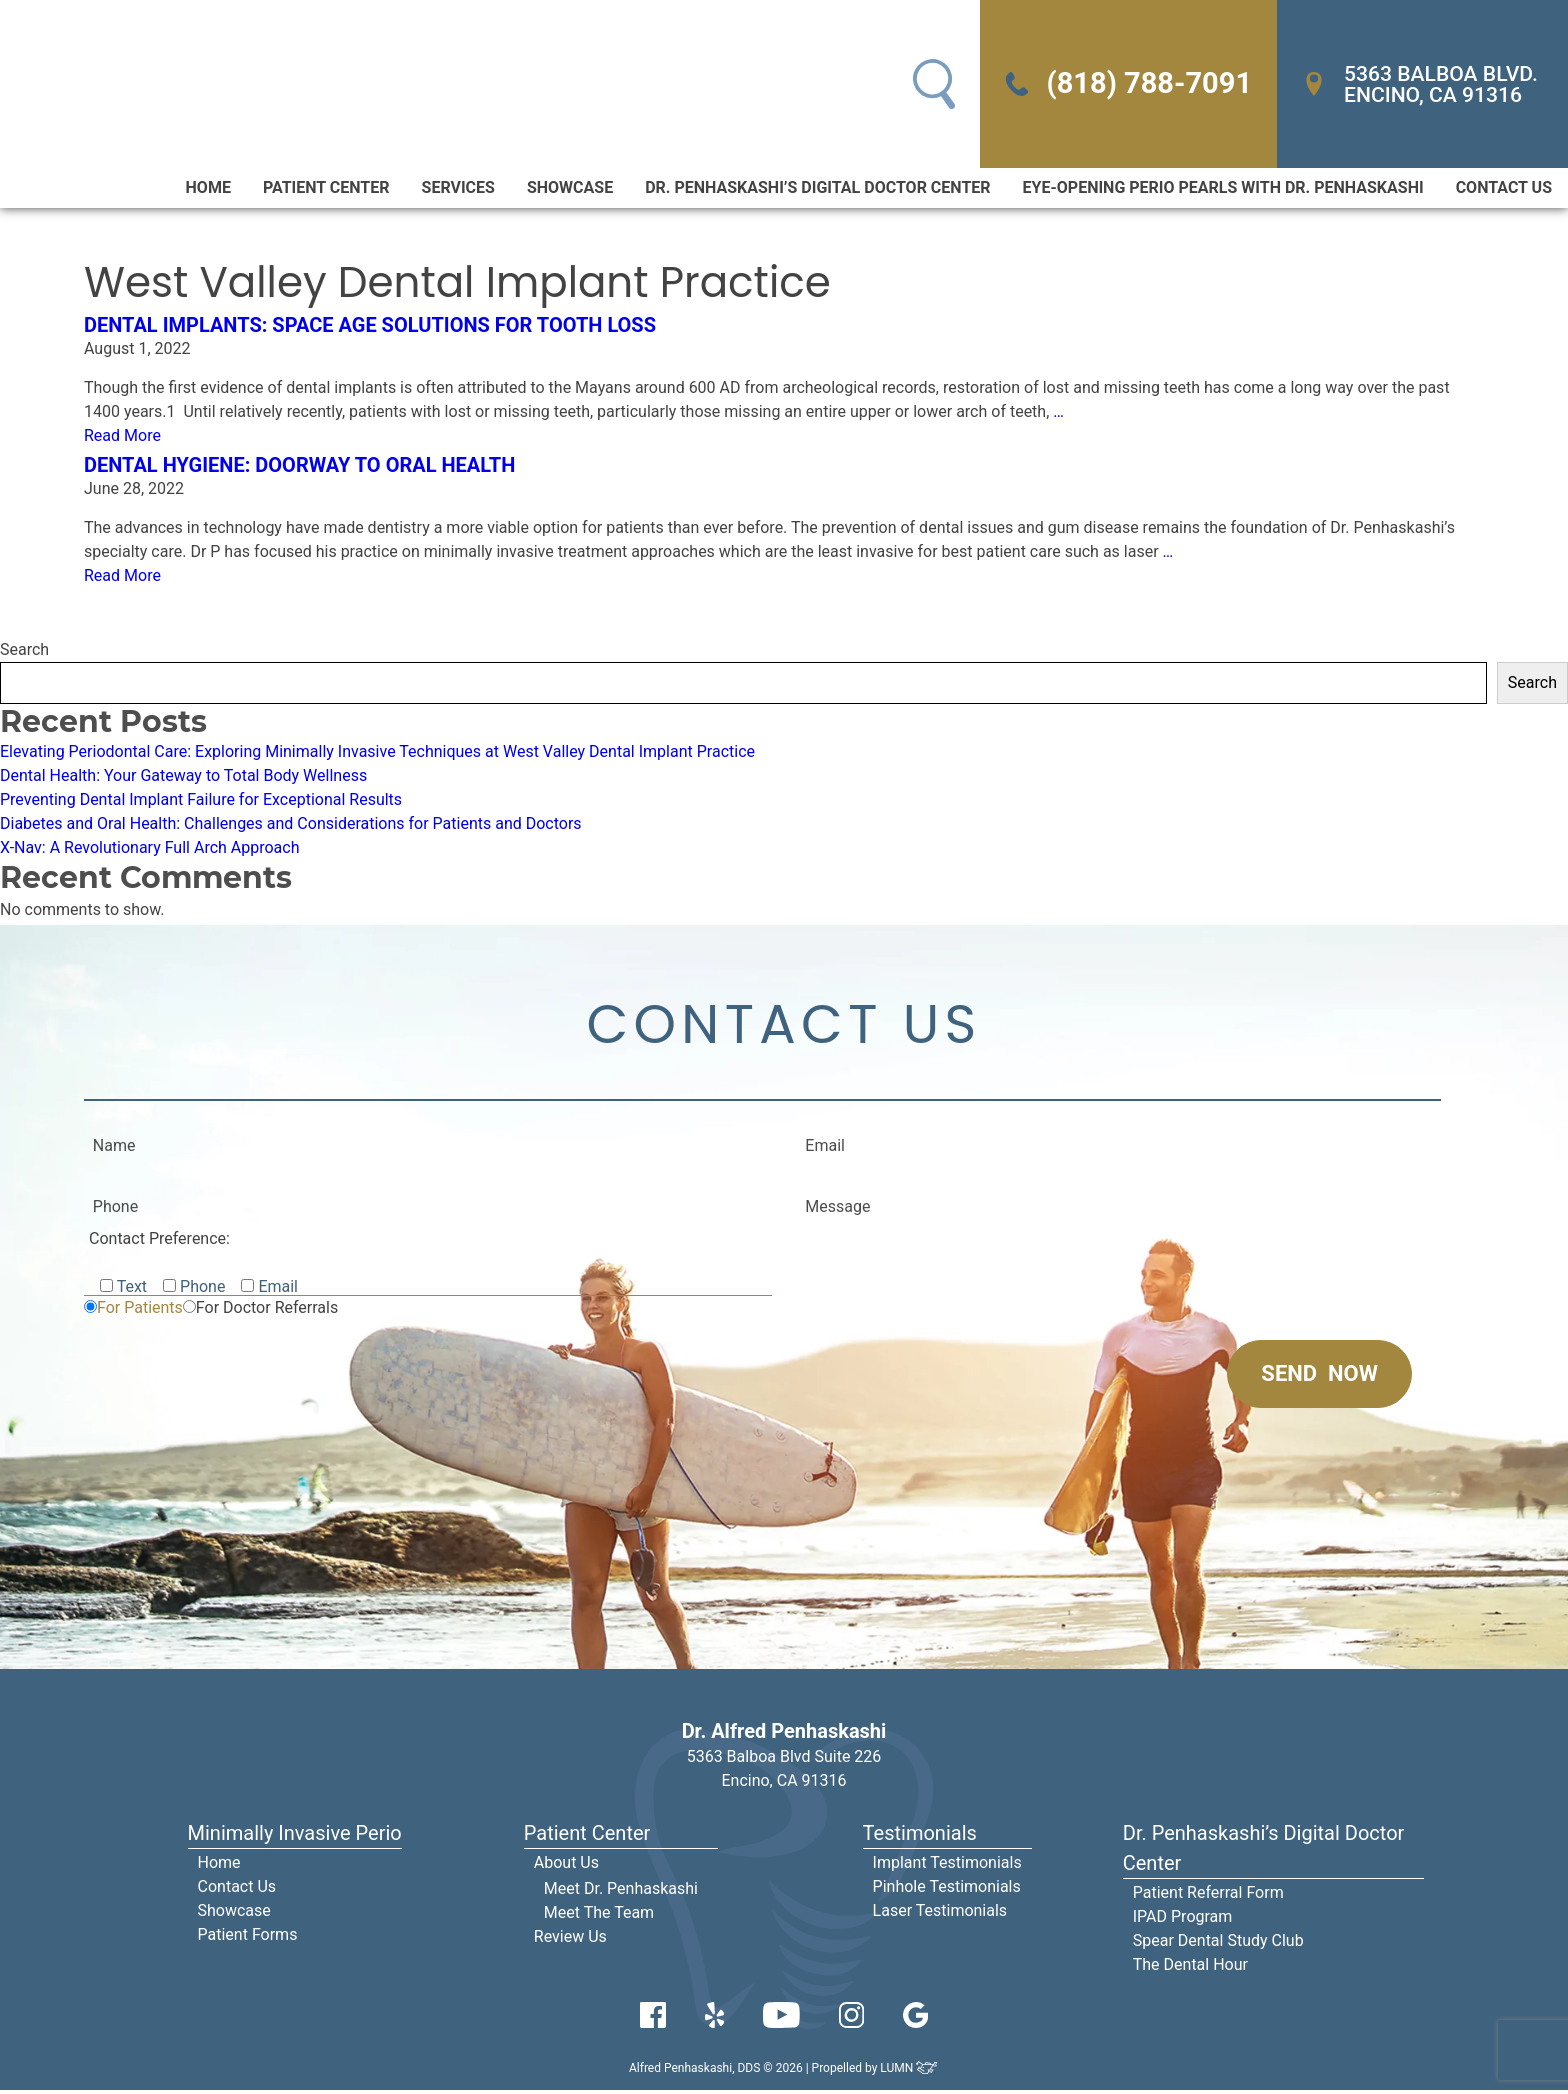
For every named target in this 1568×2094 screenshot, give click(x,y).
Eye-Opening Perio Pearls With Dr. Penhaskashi (1223, 189)
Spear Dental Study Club (1218, 1944)
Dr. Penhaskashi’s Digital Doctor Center (817, 189)
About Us (566, 1866)
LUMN (909, 2072)
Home (208, 189)
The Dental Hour (1190, 1968)
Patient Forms (248, 1938)
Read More (122, 437)
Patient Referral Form (1208, 1896)
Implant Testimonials (947, 1866)
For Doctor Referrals (267, 1311)
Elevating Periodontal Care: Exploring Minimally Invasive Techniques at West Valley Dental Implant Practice (377, 753)
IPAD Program (1183, 1920)
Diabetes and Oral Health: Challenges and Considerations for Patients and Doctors (291, 825)
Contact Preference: (159, 1242)
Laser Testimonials (940, 1914)
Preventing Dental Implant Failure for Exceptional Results (201, 801)
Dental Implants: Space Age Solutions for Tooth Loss (370, 327)
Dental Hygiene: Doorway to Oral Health (299, 467)
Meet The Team (599, 1916)
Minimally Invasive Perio (295, 1837)
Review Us (570, 1940)
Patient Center (326, 189)
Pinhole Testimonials (947, 1890)
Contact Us (1504, 189)
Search (24, 651)
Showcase (570, 189)
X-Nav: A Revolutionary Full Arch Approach (150, 849)
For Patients (140, 1311)
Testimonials (920, 1837)
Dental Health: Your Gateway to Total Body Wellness (183, 777)
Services (458, 189)
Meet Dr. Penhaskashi (621, 1892)
